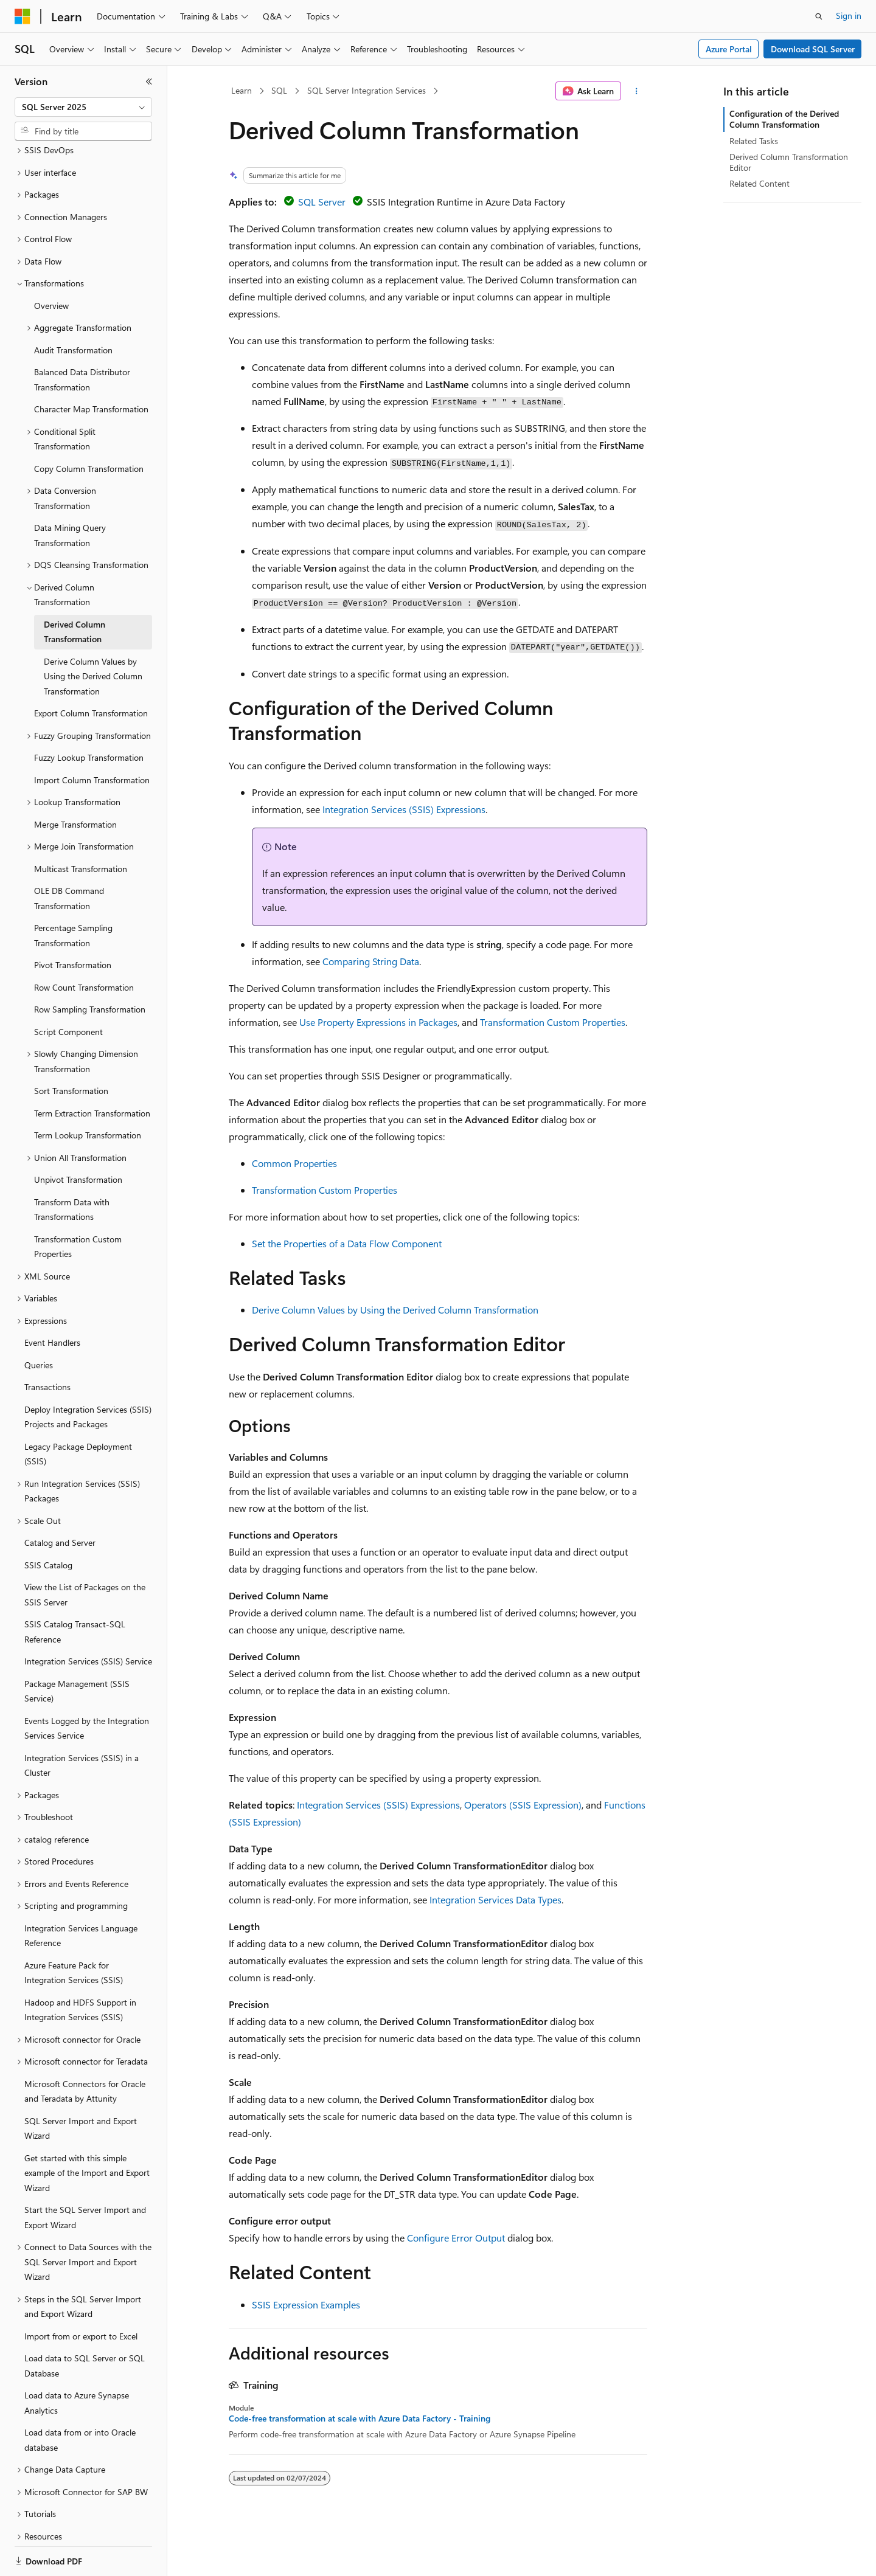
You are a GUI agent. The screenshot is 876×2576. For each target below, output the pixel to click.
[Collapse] (149, 81)
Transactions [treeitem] (47, 1345)
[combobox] (83, 107)
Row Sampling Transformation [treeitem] (89, 967)
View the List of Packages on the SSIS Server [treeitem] (84, 1552)
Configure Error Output (456, 2237)
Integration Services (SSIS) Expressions (403, 809)
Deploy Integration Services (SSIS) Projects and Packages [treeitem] (87, 1375)
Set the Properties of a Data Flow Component (347, 1243)
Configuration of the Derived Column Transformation (784, 119)
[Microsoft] (22, 16)
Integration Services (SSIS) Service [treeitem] (88, 1619)
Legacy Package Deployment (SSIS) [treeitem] (78, 1412)
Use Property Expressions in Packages (378, 1022)
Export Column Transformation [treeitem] (91, 671)
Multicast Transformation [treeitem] (80, 827)
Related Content (759, 183)
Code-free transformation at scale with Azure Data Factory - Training (359, 2418)
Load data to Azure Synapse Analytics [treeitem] (76, 2360)
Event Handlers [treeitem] (52, 1300)
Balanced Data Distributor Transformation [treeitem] (82, 337)
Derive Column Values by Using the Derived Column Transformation (395, 1309)
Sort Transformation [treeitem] (71, 1048)
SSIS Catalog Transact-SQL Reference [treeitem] (74, 1589)
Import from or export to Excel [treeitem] (80, 2294)
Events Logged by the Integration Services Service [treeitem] (86, 1686)
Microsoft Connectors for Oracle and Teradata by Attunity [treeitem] (84, 2049)
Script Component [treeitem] (68, 989)
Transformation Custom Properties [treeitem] (78, 1204)
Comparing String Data (370, 961)
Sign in (848, 15)
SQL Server (322, 201)
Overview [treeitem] (51, 263)
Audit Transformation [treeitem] (73, 308)
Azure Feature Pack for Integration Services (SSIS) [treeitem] (73, 1930)
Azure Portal (729, 49)
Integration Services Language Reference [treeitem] (80, 1893)
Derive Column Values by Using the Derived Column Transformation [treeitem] (93, 634)
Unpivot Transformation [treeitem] (78, 1137)
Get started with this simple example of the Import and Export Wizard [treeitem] (87, 2131)
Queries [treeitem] (38, 1323)
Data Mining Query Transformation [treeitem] (70, 493)
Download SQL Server (813, 49)
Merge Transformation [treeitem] (75, 782)
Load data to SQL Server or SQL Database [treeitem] (84, 2323)
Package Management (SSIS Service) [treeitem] (77, 1649)
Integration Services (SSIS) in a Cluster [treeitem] (81, 1723)
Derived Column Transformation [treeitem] (74, 589)
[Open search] (819, 16)
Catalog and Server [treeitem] (60, 1500)
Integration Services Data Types (495, 1899)
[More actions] (636, 91)
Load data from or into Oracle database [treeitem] (80, 2397)
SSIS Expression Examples (306, 2304)
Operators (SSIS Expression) (523, 1804)
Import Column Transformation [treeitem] (92, 738)
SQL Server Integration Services (366, 90)
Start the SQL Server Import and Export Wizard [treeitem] (85, 2175)
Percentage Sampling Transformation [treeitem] (73, 893)
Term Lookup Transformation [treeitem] (87, 1093)
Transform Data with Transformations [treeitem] (71, 1167)
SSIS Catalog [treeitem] (48, 1523)
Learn (241, 90)
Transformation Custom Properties (552, 1022)
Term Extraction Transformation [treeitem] (92, 1071)
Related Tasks (753, 141)
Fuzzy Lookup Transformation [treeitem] (89, 715)
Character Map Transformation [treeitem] (91, 367)
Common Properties (294, 1163)
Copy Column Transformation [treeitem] (89, 426)
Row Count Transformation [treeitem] (84, 945)
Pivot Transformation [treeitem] (72, 923)
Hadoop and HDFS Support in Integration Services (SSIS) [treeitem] (80, 1968)
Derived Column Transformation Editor (788, 162)
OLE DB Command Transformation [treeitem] (69, 856)
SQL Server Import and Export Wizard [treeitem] (80, 2086)
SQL (279, 90)
